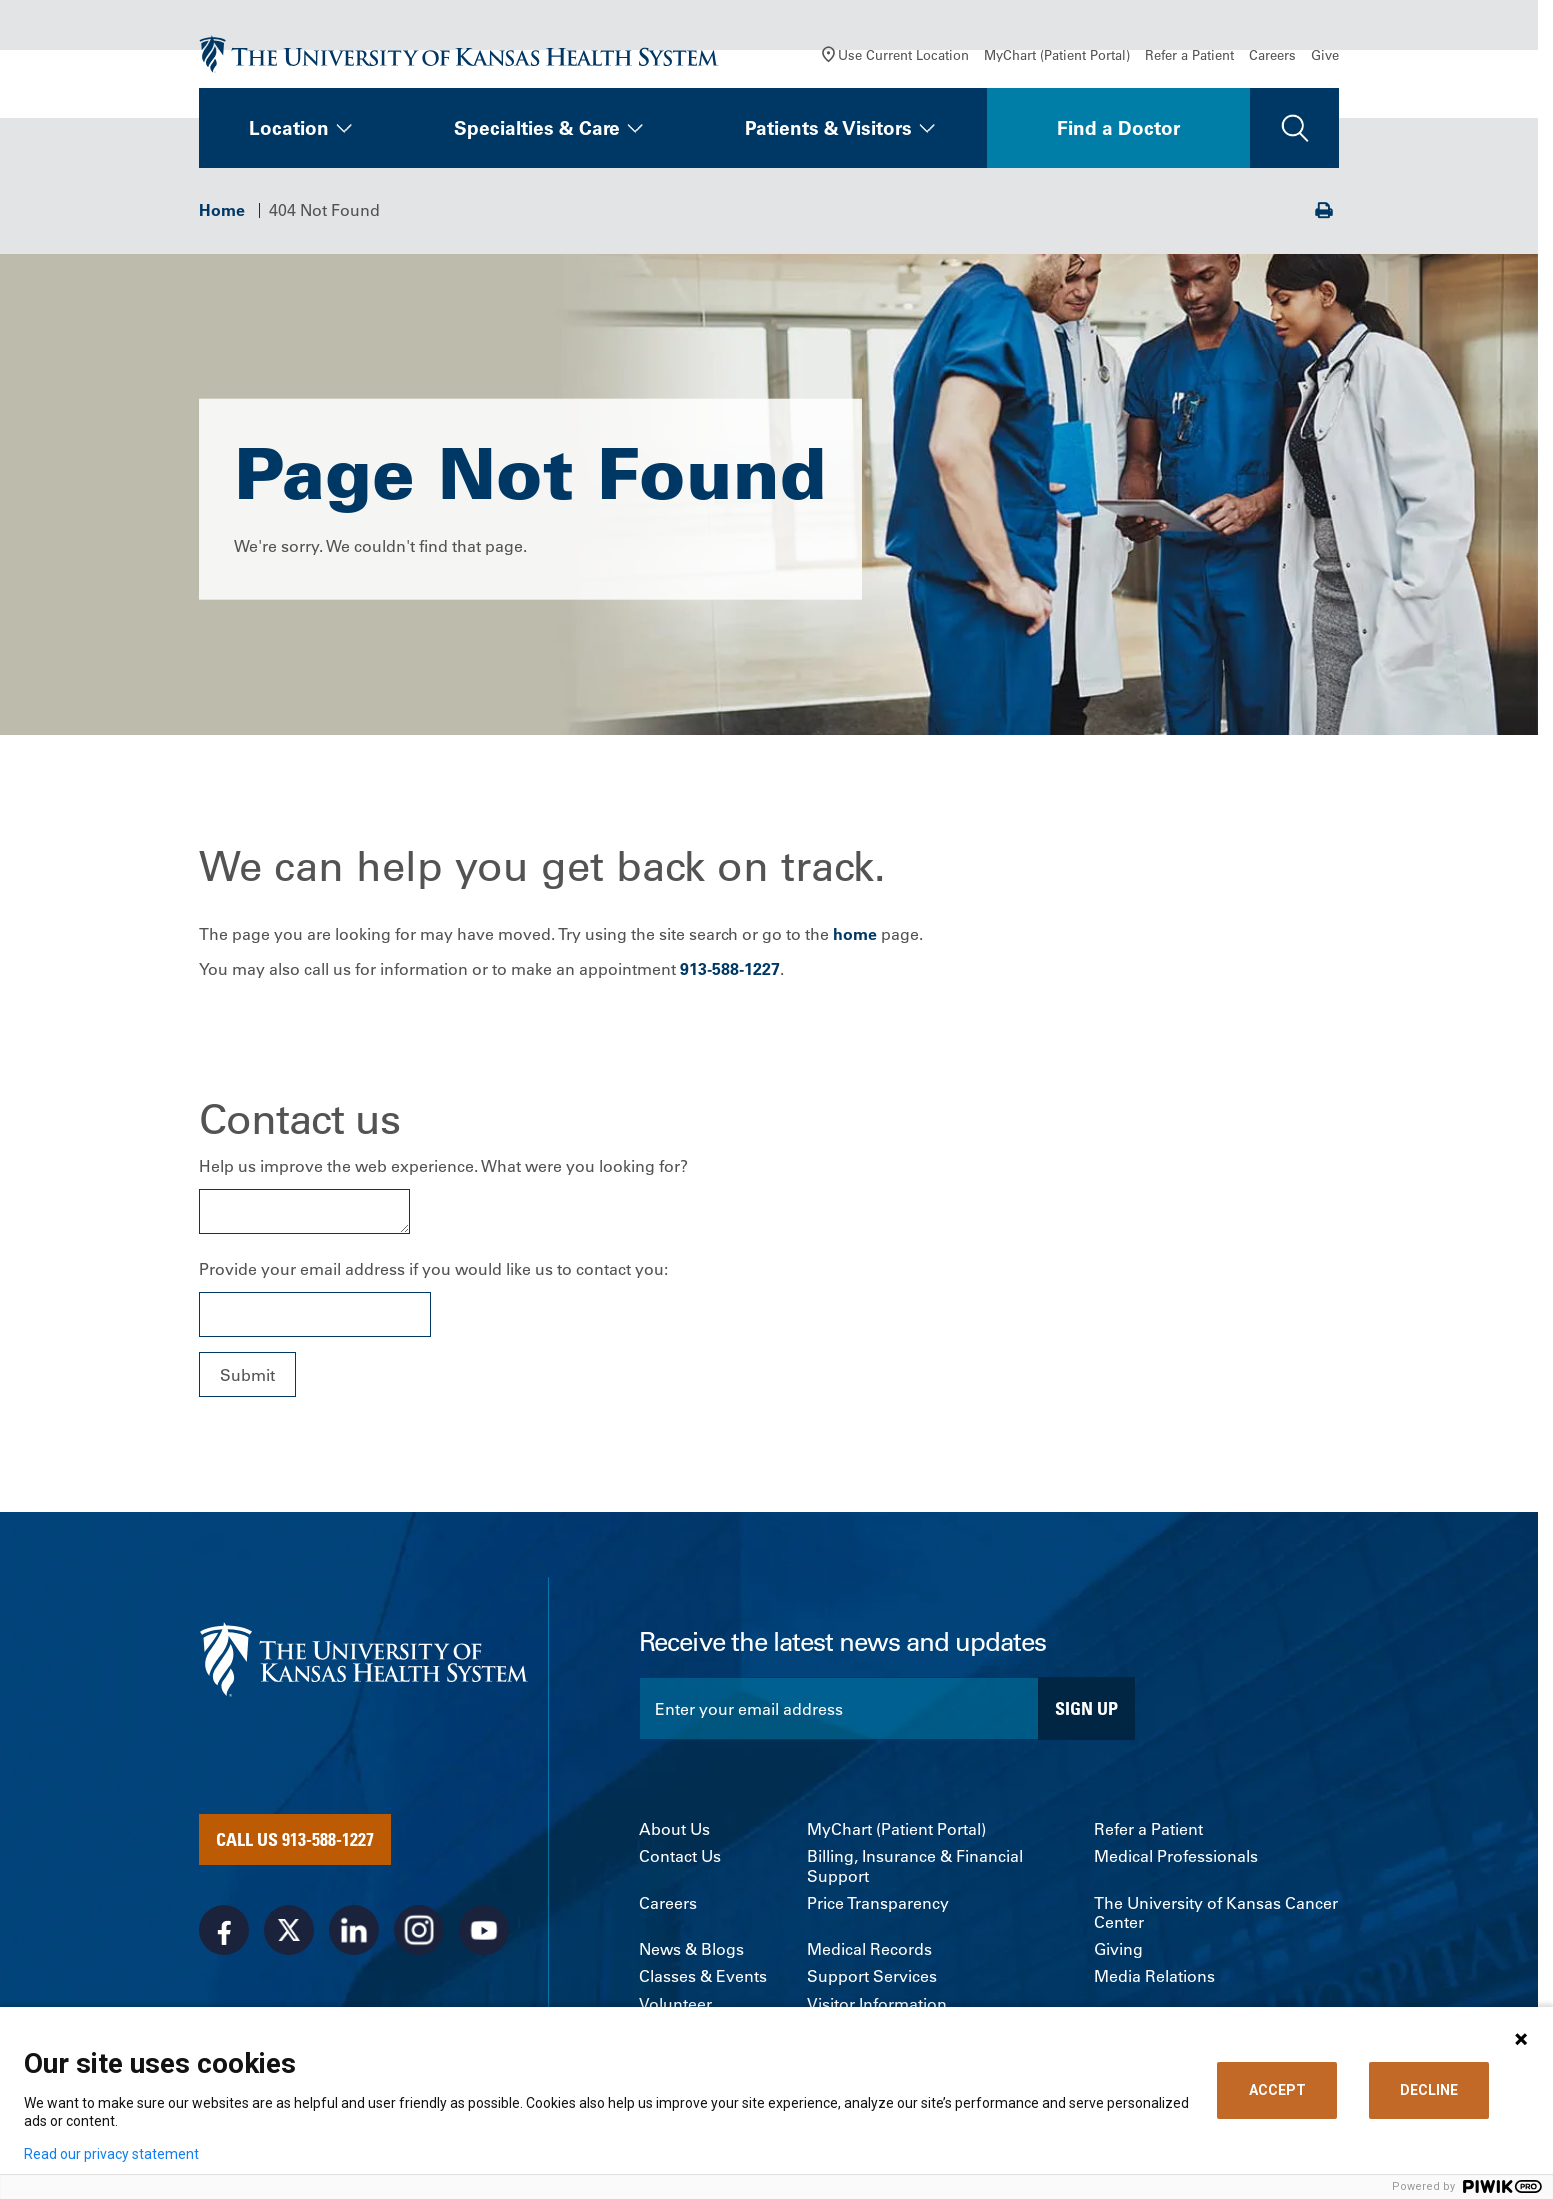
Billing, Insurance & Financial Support (915, 1866)
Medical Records (869, 1949)
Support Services (872, 1976)
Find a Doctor (1118, 128)
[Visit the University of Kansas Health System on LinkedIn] (354, 1930)
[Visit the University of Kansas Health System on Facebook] (224, 1930)
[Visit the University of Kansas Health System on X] (289, 1930)
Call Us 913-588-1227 (295, 1839)
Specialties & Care (537, 128)
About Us (674, 1829)
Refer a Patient (1189, 54)
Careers (1272, 54)
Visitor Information (877, 2004)
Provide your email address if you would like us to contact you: (433, 1269)
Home (222, 210)
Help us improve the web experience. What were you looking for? (443, 1166)
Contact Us (680, 1856)
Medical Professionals (1176, 1856)
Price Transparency (878, 1903)
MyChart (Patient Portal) (1057, 54)
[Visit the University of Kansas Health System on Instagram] (419, 1930)
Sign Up (1086, 1708)
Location (289, 128)
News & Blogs (691, 1949)
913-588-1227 (730, 969)
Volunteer (675, 2004)
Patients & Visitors (828, 128)
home (855, 934)
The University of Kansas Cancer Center (1216, 1913)
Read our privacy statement (111, 2154)
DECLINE (1429, 2090)
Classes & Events (703, 1976)
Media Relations (1154, 1976)
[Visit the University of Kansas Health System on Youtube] (484, 1930)
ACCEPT (1277, 2090)
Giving (1118, 1949)
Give (1325, 54)
